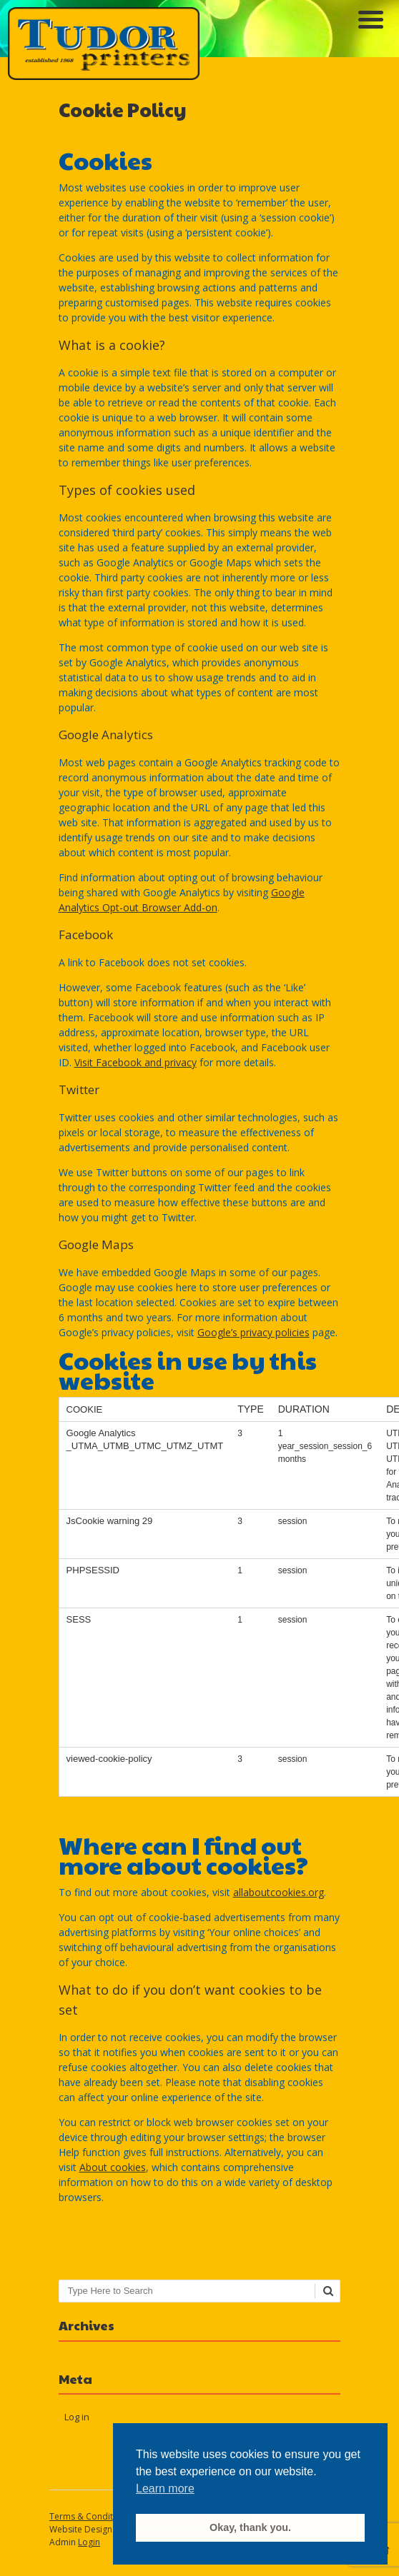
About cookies (112, 2167)
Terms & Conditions (89, 2516)
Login (89, 2542)
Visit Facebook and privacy (135, 1062)
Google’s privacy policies (253, 1332)
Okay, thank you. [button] (250, 2527)
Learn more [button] (165, 2488)
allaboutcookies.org (278, 1892)
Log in (76, 2416)
